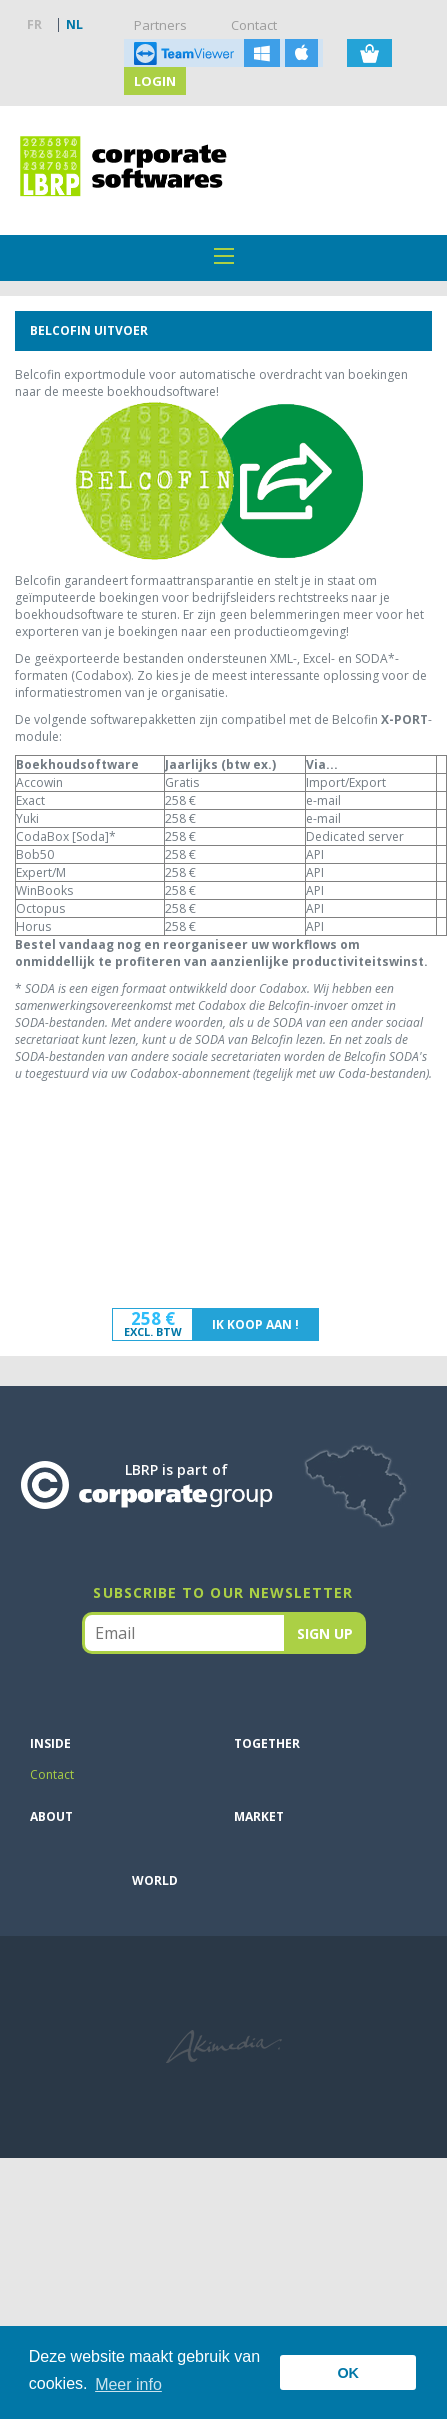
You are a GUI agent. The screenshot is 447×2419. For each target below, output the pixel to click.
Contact (254, 25)
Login (155, 81)
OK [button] (348, 2373)
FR (34, 24)
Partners (160, 25)
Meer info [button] (128, 2384)
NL (74, 24)
